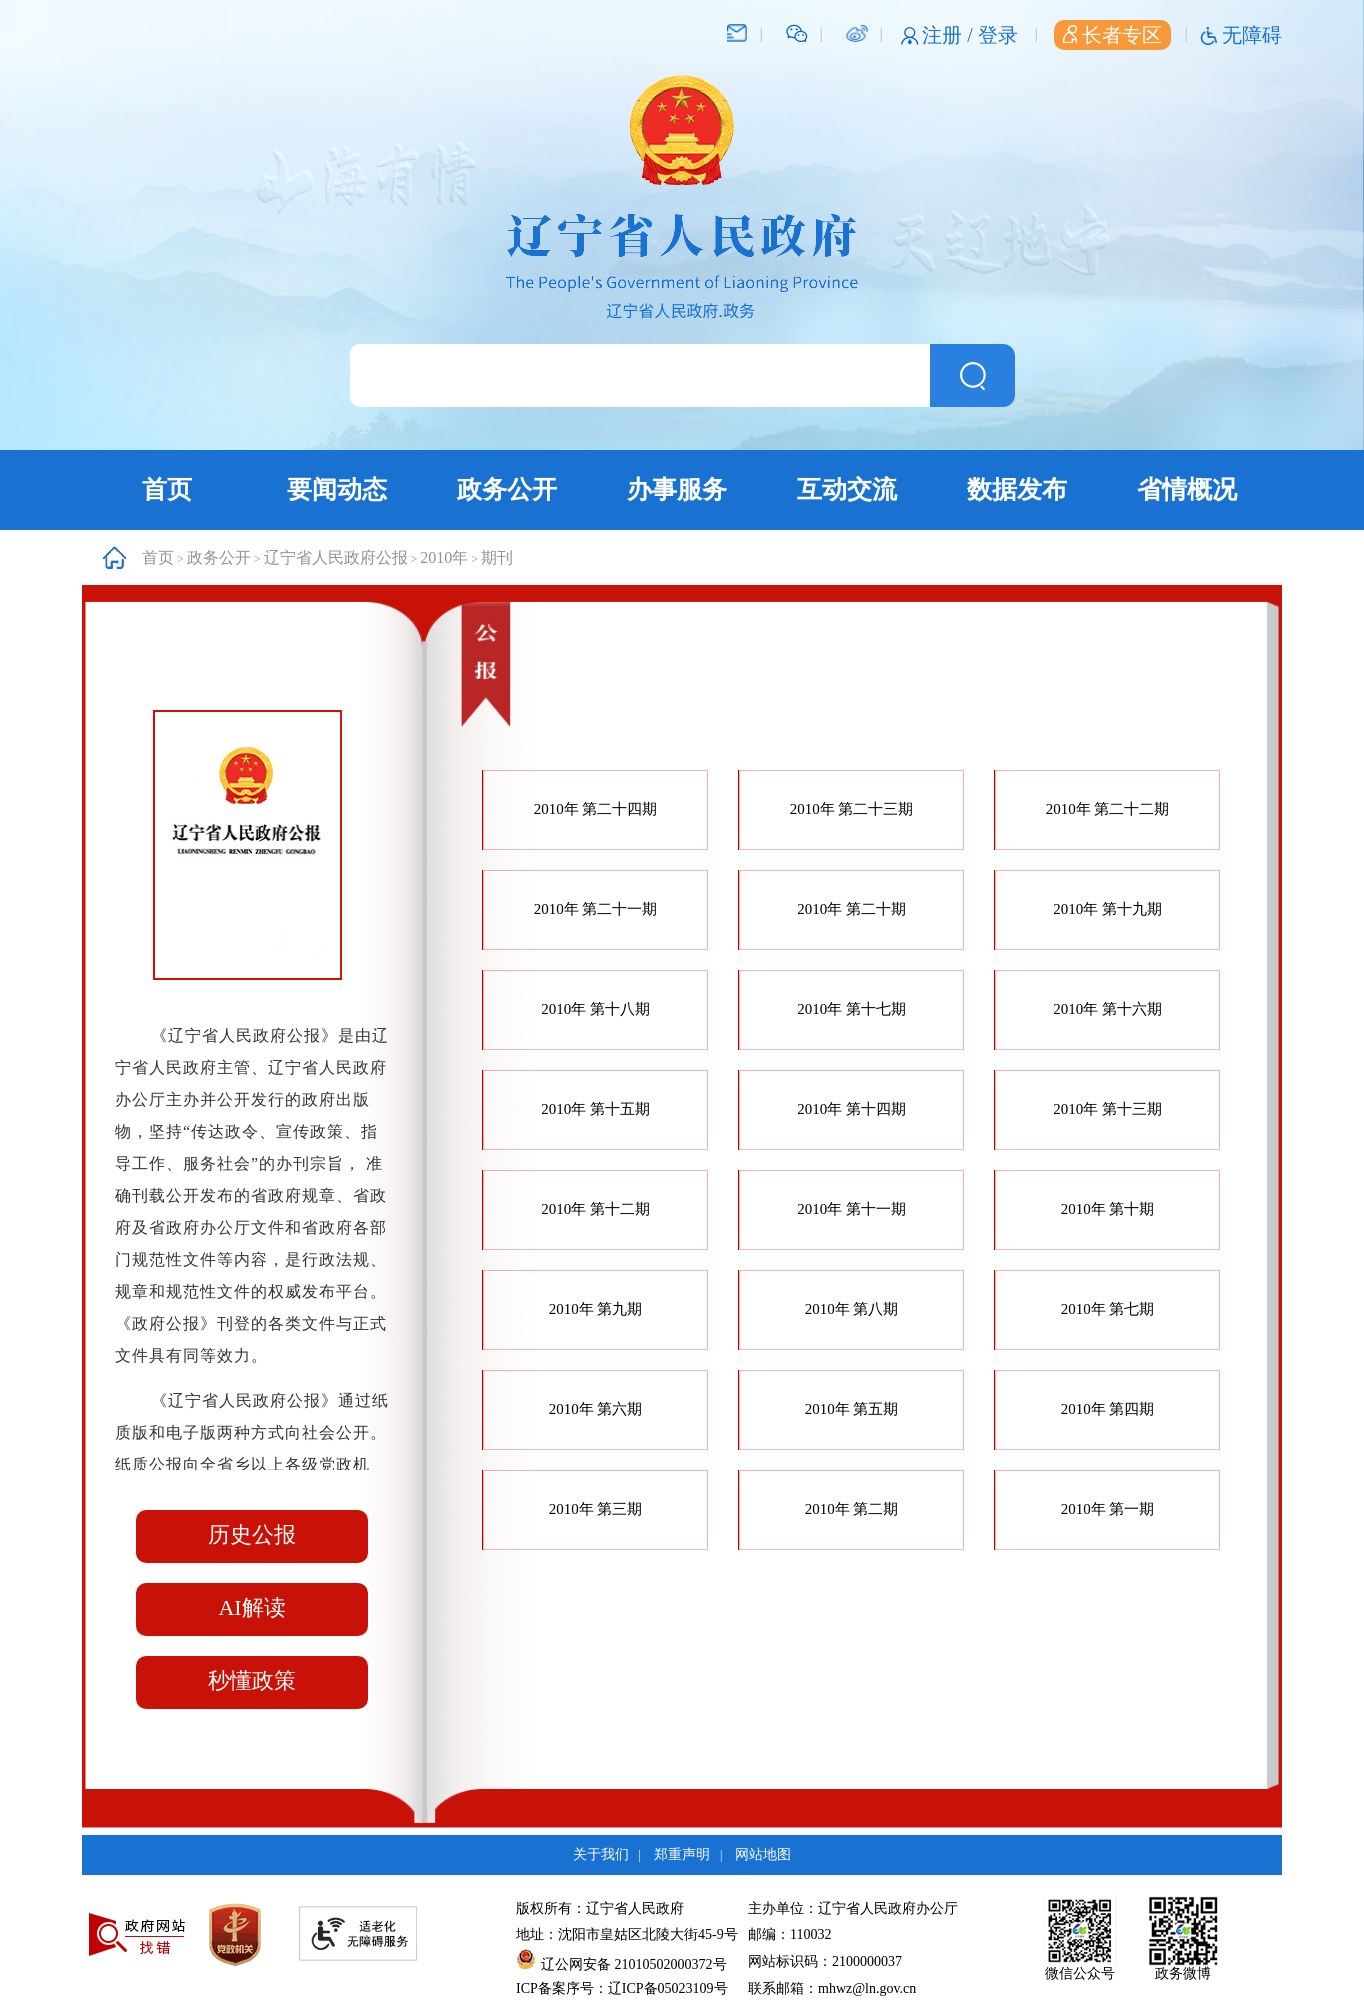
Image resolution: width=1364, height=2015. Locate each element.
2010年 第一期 (1108, 1509)
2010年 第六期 (596, 1409)
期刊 (497, 557)
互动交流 (847, 489)
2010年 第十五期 (595, 1109)
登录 (998, 35)
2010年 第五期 (852, 1409)
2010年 (444, 557)
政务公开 (507, 489)
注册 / (950, 35)
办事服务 (677, 489)
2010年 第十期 (1108, 1209)
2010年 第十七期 (851, 1009)
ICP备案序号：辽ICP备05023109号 (622, 1988)
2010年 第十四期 (851, 1109)
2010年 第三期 (596, 1509)
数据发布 (1017, 489)
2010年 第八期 (852, 1309)
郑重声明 (682, 1854)
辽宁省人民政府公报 (336, 557)
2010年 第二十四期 (596, 809)
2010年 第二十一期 (596, 909)
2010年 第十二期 (595, 1209)
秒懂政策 (252, 1680)
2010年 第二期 (852, 1509)
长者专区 (1112, 35)
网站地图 (763, 1854)
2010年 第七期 (1108, 1309)
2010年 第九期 (596, 1309)
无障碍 (1252, 35)
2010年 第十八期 (595, 1009)
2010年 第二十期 (851, 909)
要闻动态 (337, 489)
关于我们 (601, 1854)
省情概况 (1187, 489)
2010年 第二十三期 (852, 809)
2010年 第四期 (1108, 1409)
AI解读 (251, 1607)
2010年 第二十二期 (1108, 809)
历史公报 (252, 1534)
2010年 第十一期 (851, 1209)
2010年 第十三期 (1107, 1109)
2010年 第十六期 (1107, 1009)
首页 (167, 489)
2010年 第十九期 (1107, 909)
